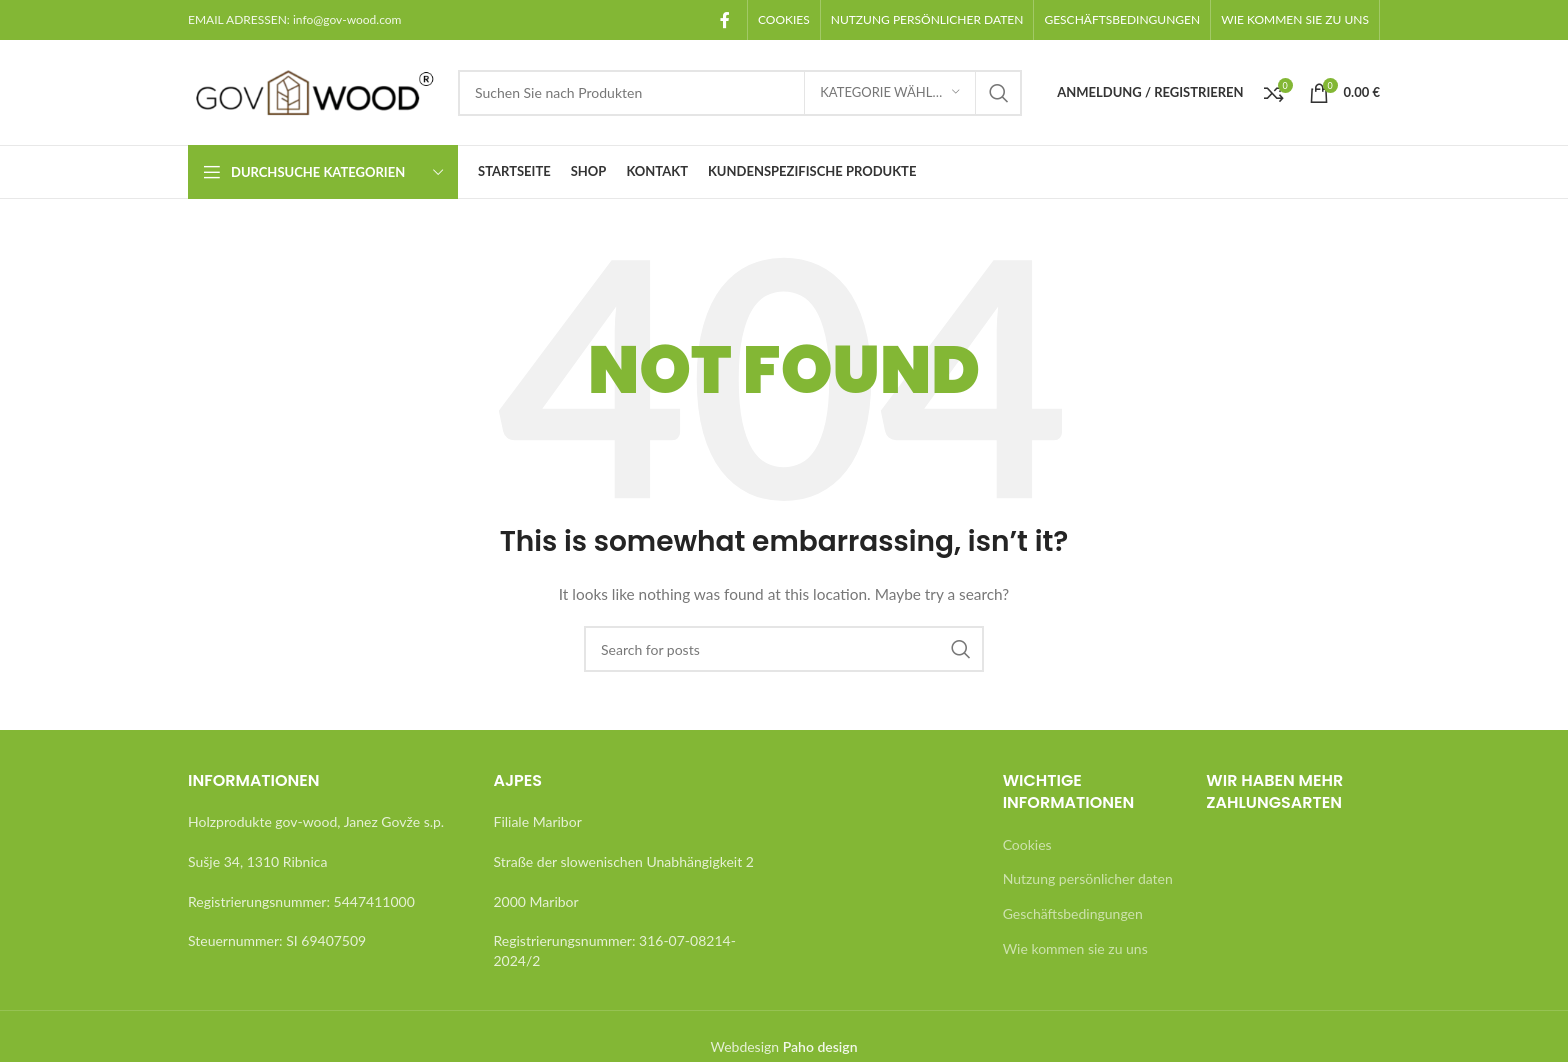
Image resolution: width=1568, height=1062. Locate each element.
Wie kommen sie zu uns (1075, 948)
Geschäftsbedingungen (1073, 913)
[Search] (740, 93)
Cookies (1027, 844)
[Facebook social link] (725, 20)
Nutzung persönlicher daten (1088, 878)
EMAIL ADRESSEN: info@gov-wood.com (294, 19)
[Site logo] (313, 90)
